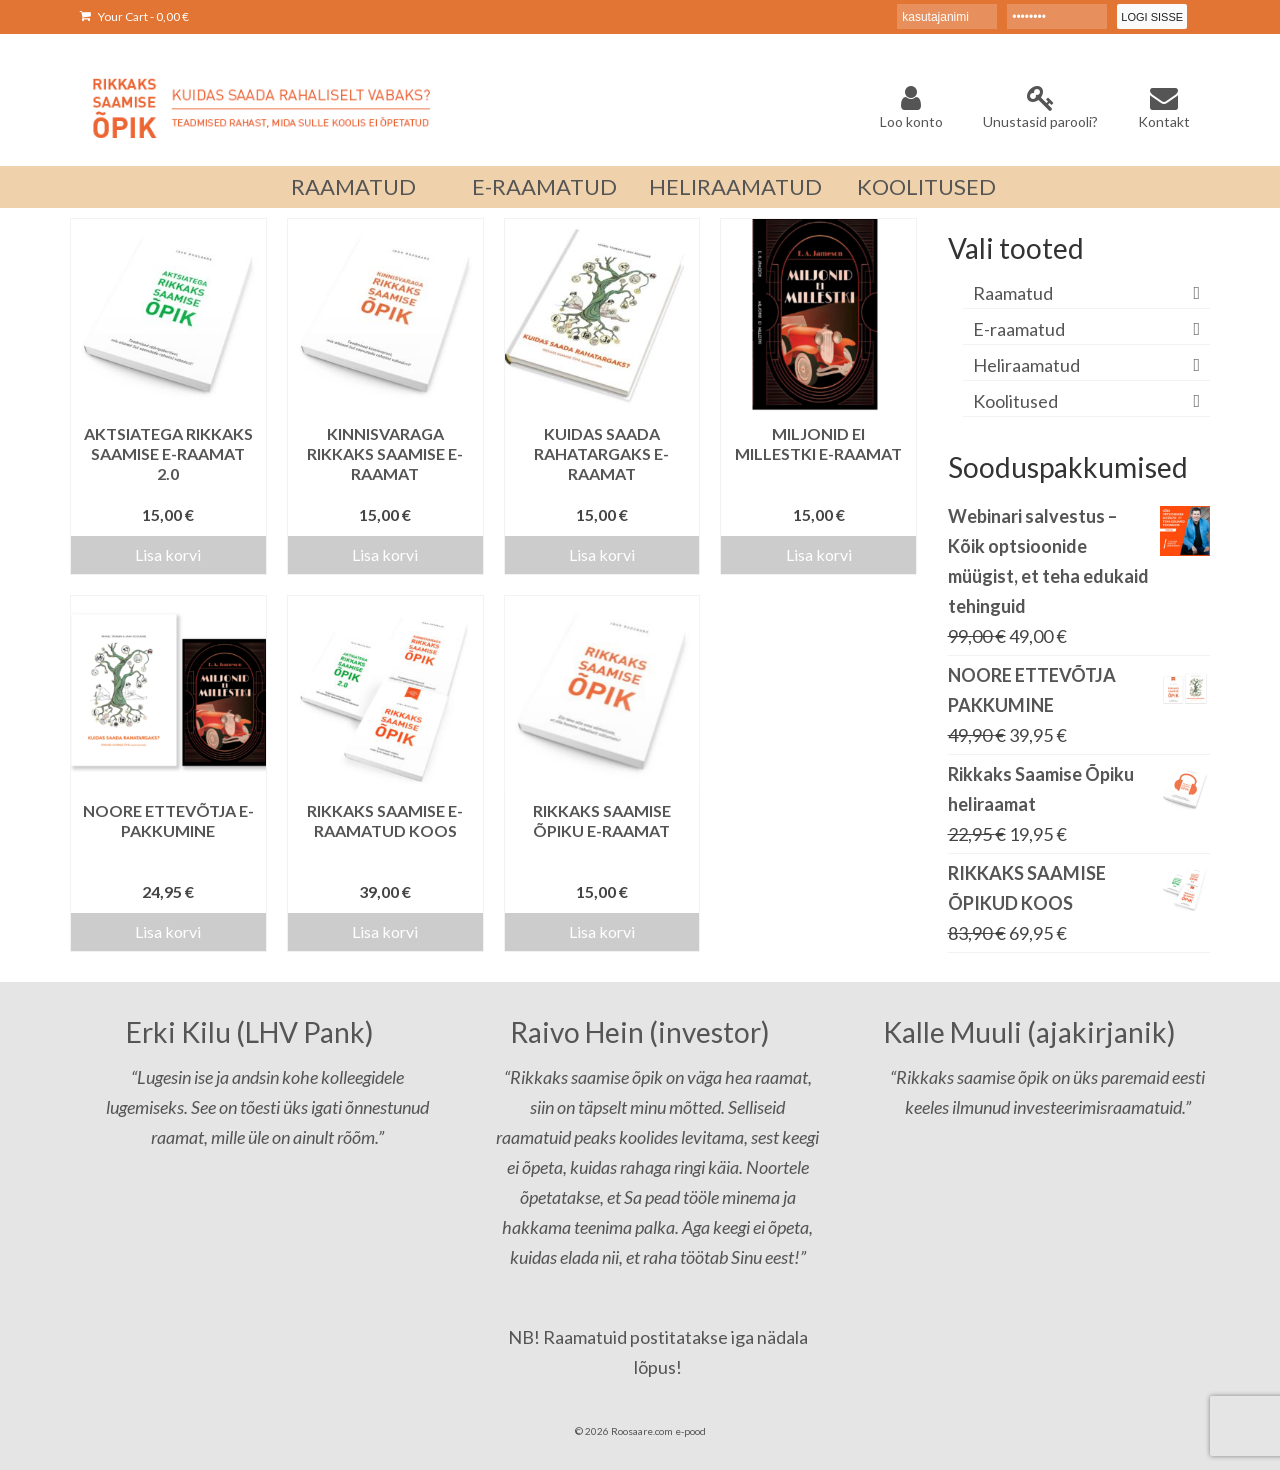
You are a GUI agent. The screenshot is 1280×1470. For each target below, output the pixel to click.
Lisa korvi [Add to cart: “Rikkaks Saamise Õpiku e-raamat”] (602, 931)
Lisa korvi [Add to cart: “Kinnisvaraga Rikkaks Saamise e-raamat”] (385, 554)
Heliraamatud (1026, 365)
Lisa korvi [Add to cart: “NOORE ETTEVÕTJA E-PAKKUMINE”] (168, 931)
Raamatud (1013, 293)
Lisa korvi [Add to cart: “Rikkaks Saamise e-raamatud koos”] (385, 931)
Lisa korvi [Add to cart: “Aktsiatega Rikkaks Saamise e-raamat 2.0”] (168, 554)
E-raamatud (1019, 329)
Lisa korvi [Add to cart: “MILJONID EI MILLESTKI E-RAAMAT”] (819, 554)
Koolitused (1015, 401)
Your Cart (134, 16)
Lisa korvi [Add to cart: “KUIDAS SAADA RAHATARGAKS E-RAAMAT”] (602, 554)
